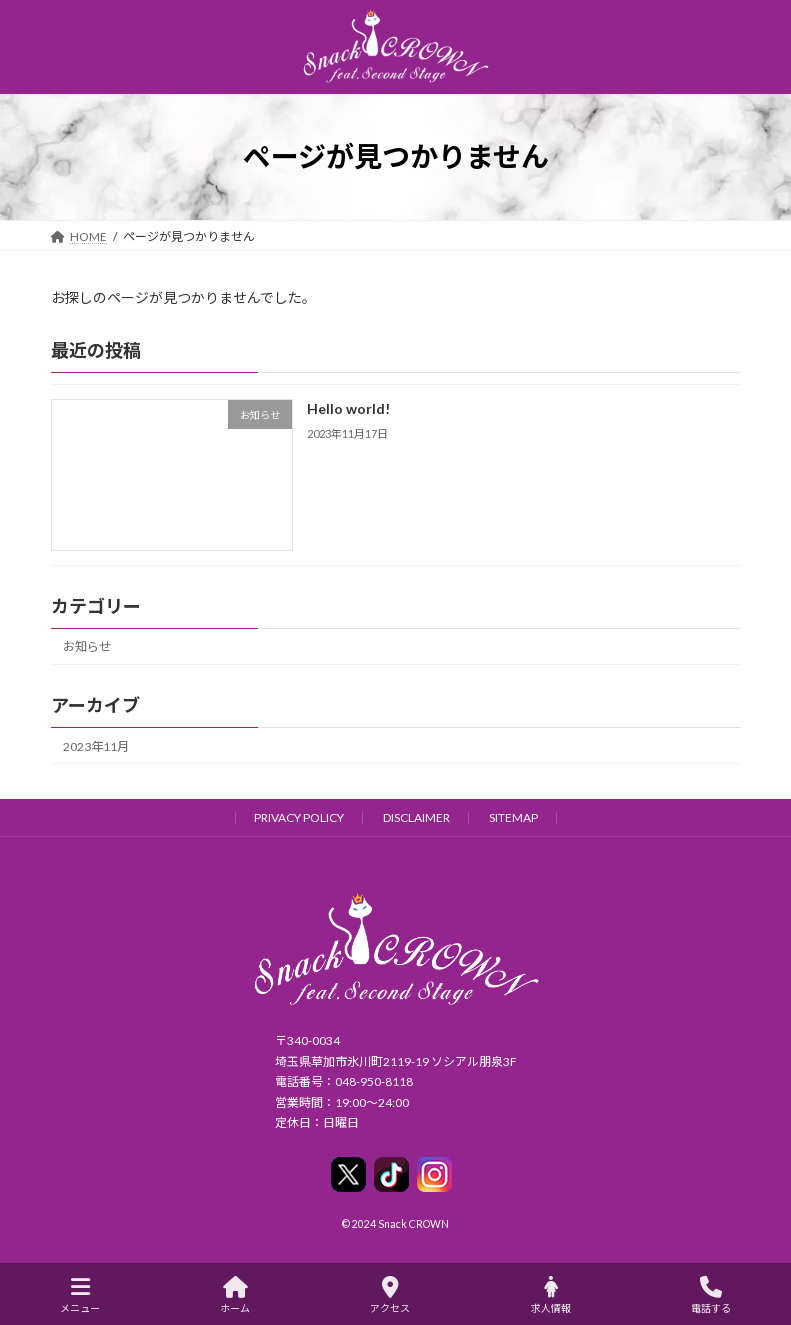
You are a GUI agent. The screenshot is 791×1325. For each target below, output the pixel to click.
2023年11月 (96, 745)
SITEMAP (513, 817)
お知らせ (87, 646)
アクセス (390, 1295)
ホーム (235, 1295)
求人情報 (551, 1295)
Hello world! (347, 408)
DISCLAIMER (416, 817)
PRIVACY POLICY (299, 817)
